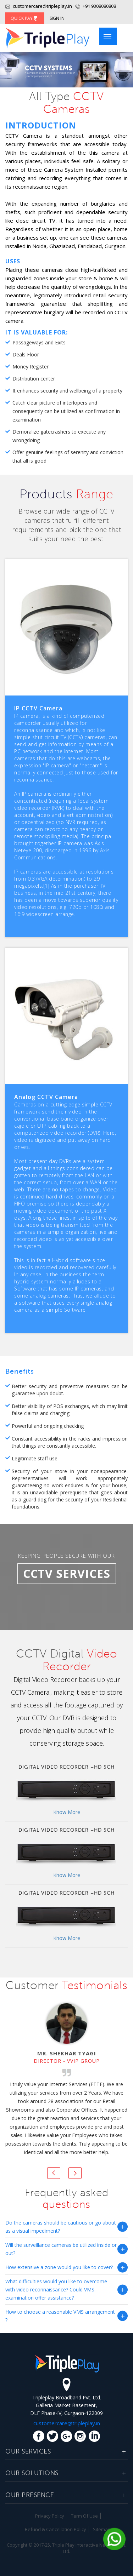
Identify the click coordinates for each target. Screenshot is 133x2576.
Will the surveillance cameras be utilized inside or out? (61, 2249)
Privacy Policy (49, 2516)
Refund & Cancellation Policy (55, 2529)
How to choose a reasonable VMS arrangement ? (60, 2315)
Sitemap (102, 2529)
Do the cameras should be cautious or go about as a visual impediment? (60, 2226)
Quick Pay (25, 18)
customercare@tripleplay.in (38, 6)
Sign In (57, 18)
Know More (66, 1812)
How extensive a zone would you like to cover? (59, 2267)
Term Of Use (84, 2516)
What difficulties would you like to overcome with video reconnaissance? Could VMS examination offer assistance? (56, 2289)
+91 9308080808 (99, 6)
